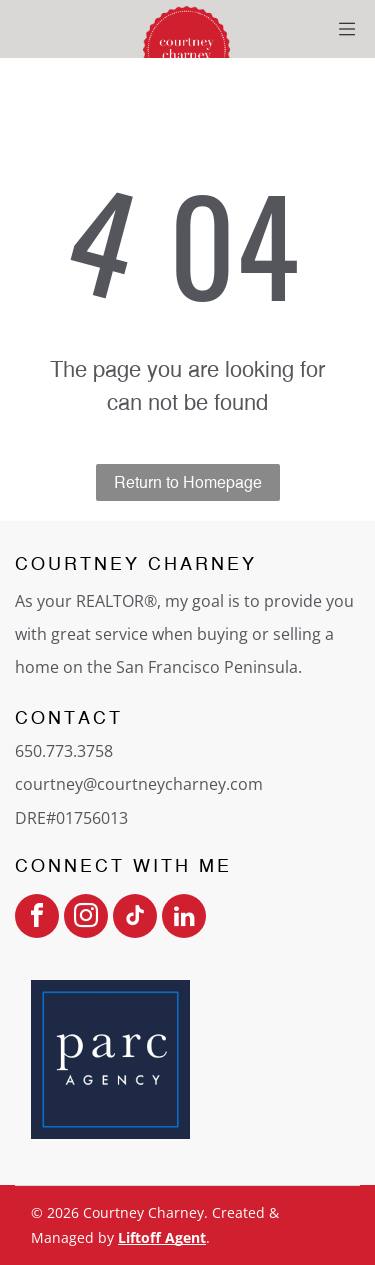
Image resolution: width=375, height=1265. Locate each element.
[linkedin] (184, 918)
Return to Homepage (188, 482)
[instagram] (86, 918)
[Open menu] (347, 29)
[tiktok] (135, 918)
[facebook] (37, 918)
